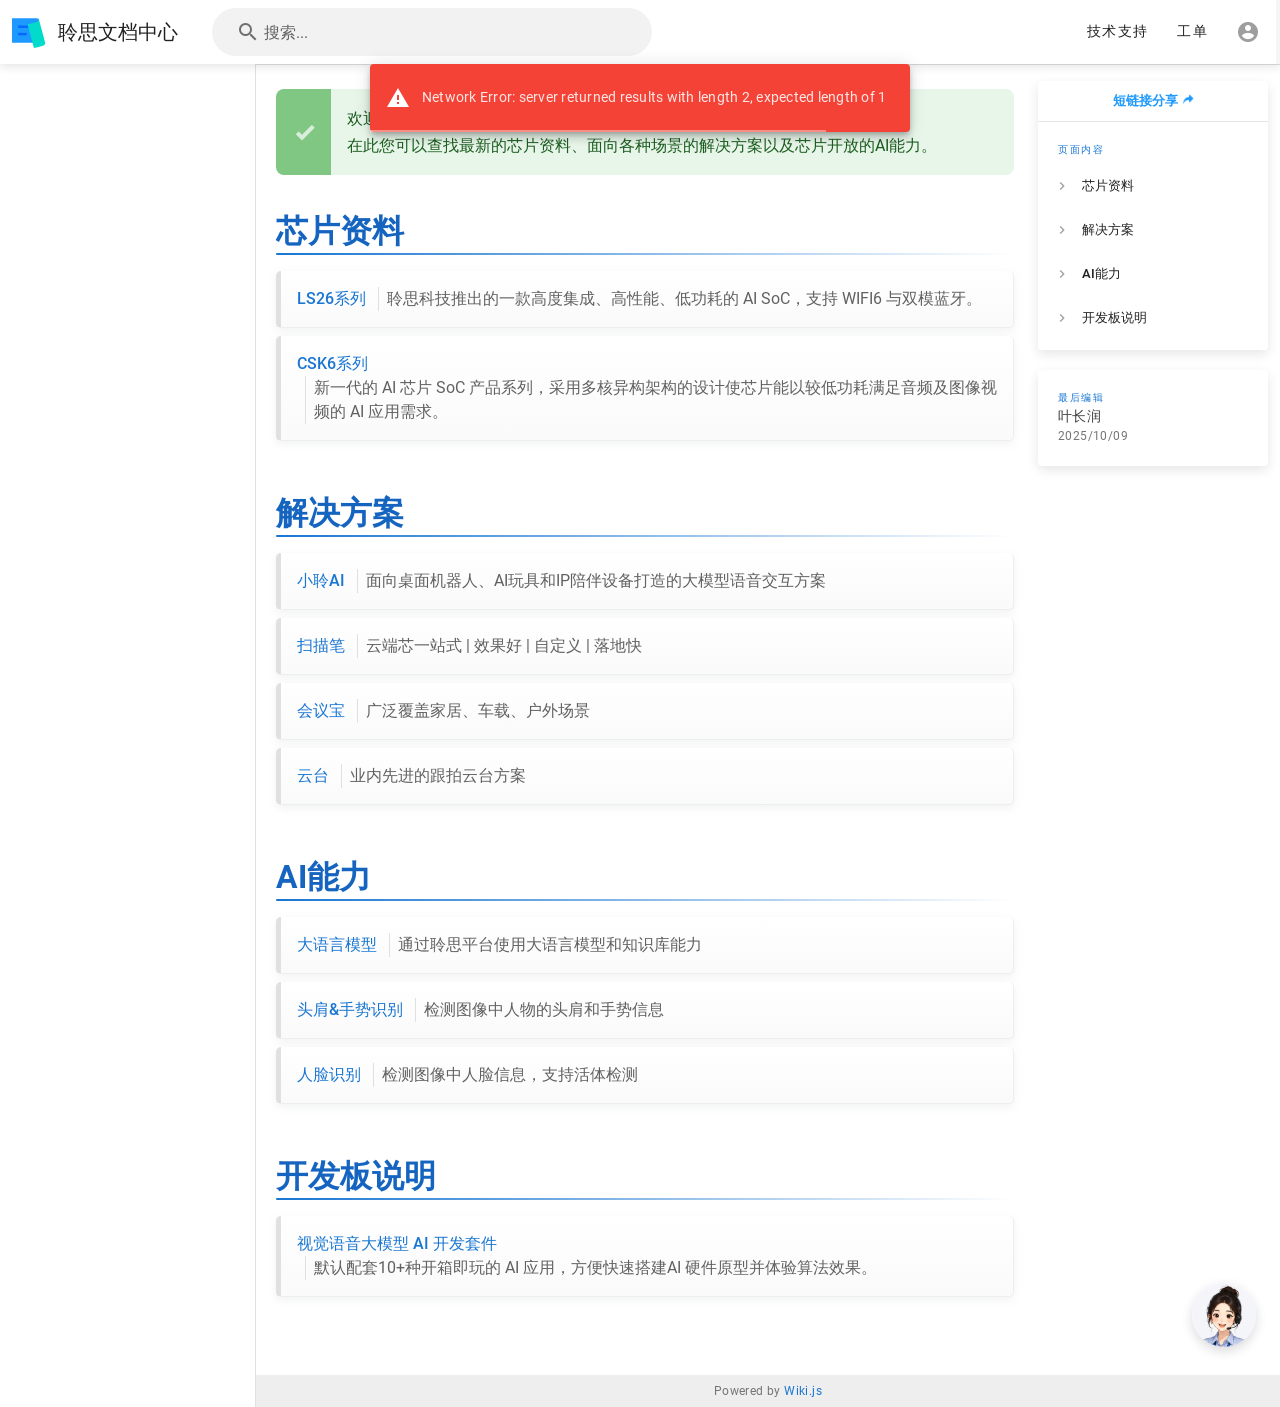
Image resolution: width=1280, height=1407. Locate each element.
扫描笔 (469, 646)
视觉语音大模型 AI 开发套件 (587, 1257)
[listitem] (1153, 186)
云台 (411, 776)
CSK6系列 (647, 389)
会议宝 (443, 711)
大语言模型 (499, 945)
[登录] (1248, 32)
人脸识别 (467, 1075)
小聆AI (561, 581)
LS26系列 (639, 299)
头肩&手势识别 (480, 1010)
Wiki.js (803, 1391)
